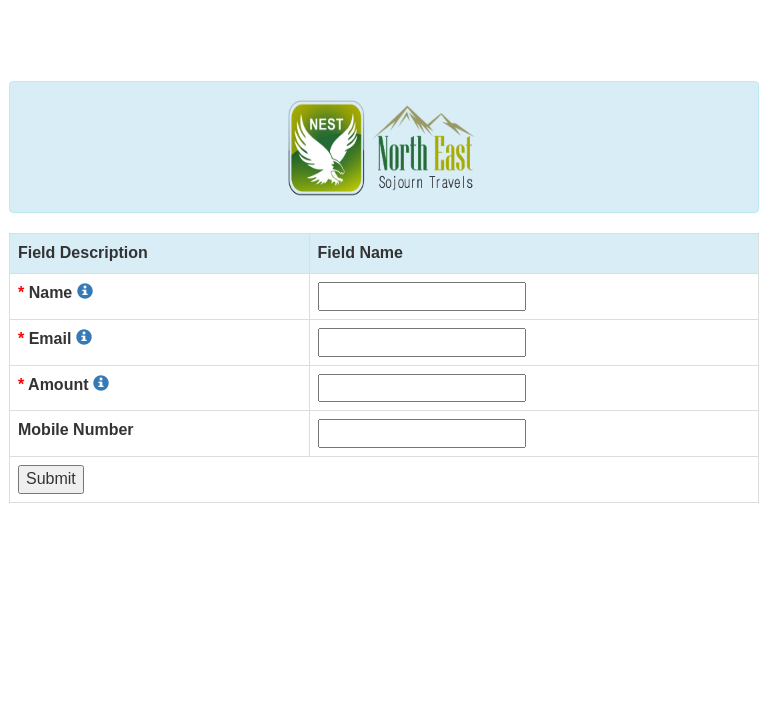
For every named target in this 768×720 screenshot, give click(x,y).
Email (55, 338)
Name (55, 292)
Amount (63, 384)
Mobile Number (76, 429)
